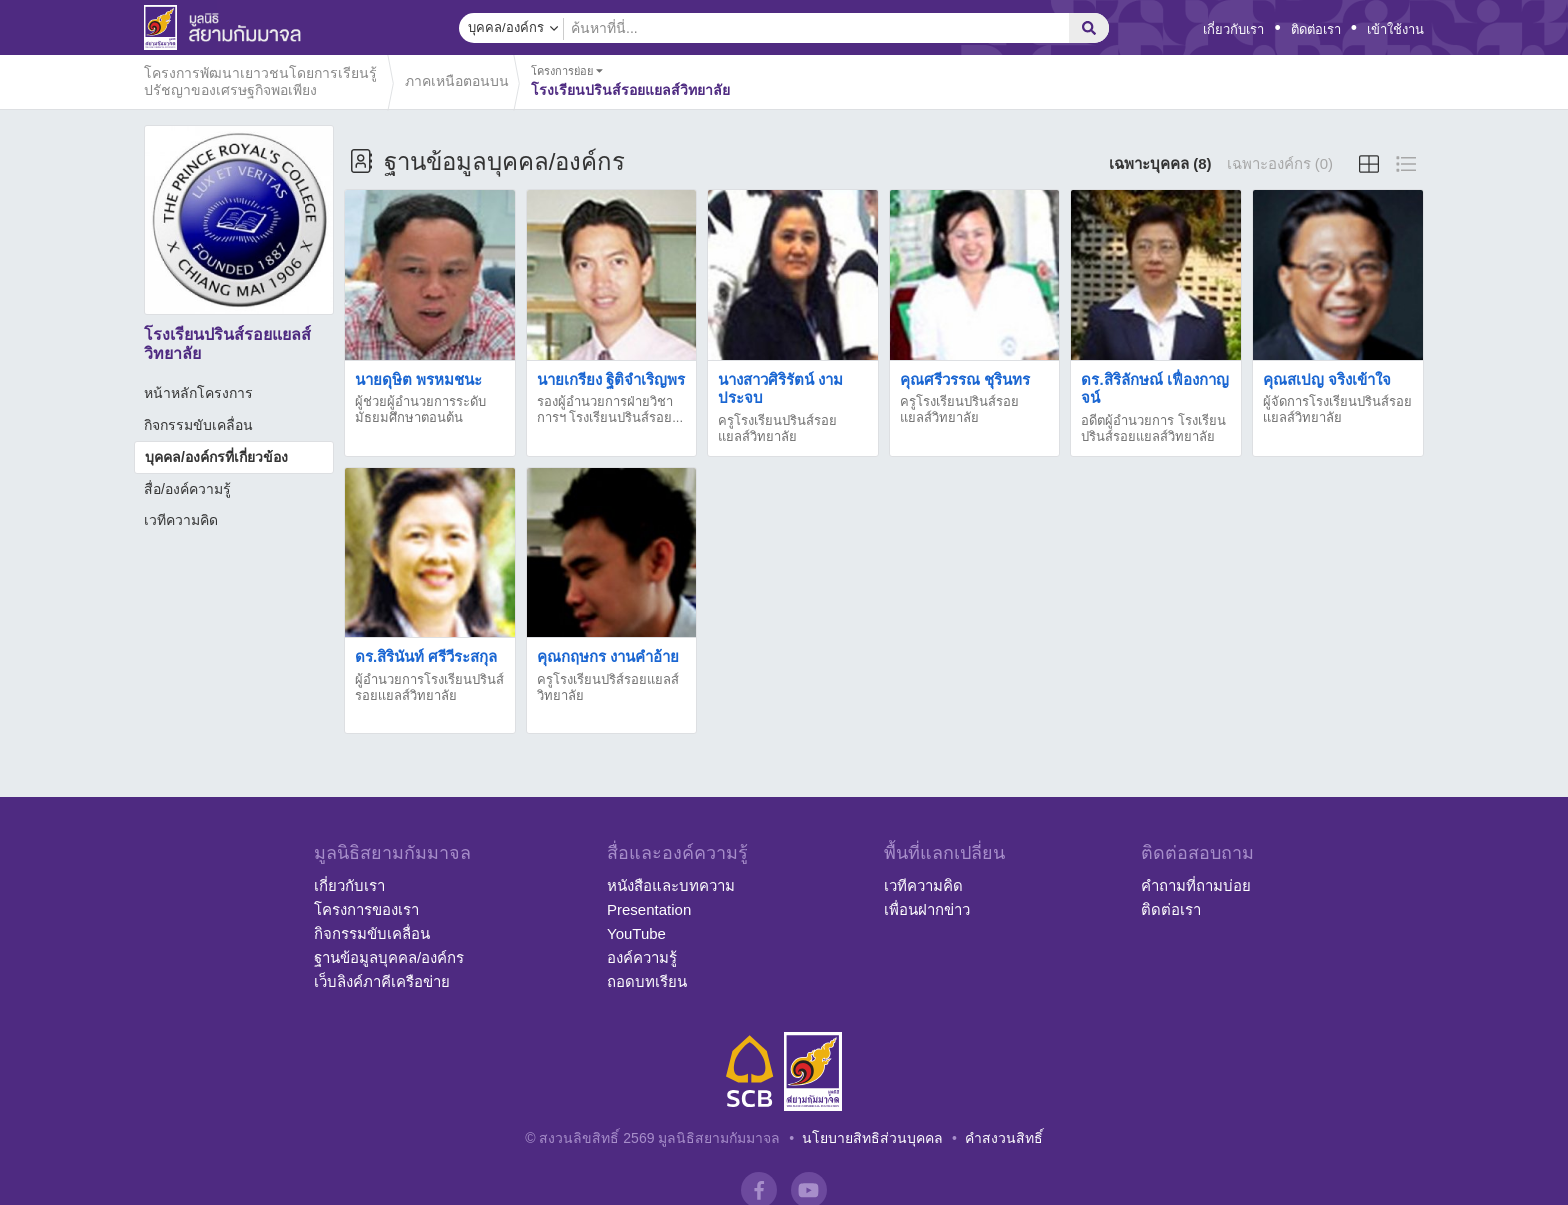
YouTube (636, 933)
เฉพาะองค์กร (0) (1280, 163)
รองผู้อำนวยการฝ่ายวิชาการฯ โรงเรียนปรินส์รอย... (610, 409)
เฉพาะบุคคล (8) (1160, 163)
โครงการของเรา (366, 909)
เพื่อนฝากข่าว (927, 909)
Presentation (649, 909)
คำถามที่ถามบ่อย (1196, 885)
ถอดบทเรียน (647, 981)
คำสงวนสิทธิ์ (1004, 1138)
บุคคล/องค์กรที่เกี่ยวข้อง (216, 457)
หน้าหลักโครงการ (198, 393)
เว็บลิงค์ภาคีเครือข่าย (382, 981)
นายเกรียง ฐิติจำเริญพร (611, 379)
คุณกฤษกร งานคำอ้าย (608, 656)
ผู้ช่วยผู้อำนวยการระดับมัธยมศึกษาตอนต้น (420, 409)
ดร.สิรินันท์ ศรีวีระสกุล (426, 656)
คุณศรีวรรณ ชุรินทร (965, 379)
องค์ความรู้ (642, 957)
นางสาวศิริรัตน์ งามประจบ (780, 388)
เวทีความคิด (181, 520)
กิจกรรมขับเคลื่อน (198, 425)
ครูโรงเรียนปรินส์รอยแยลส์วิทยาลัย (959, 409)
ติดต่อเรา (1316, 29)
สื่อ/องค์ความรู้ (187, 489)
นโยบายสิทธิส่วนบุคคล (872, 1138)
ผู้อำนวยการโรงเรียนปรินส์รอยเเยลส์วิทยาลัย (429, 687)
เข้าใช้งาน (1395, 29)
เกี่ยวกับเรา (1233, 29)
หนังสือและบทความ (671, 885)
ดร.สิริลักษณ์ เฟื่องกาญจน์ (1154, 388)
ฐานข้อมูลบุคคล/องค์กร (389, 957)
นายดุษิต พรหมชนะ (418, 379)
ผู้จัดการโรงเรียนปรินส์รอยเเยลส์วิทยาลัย (1337, 409)
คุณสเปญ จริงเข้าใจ (1327, 379)
